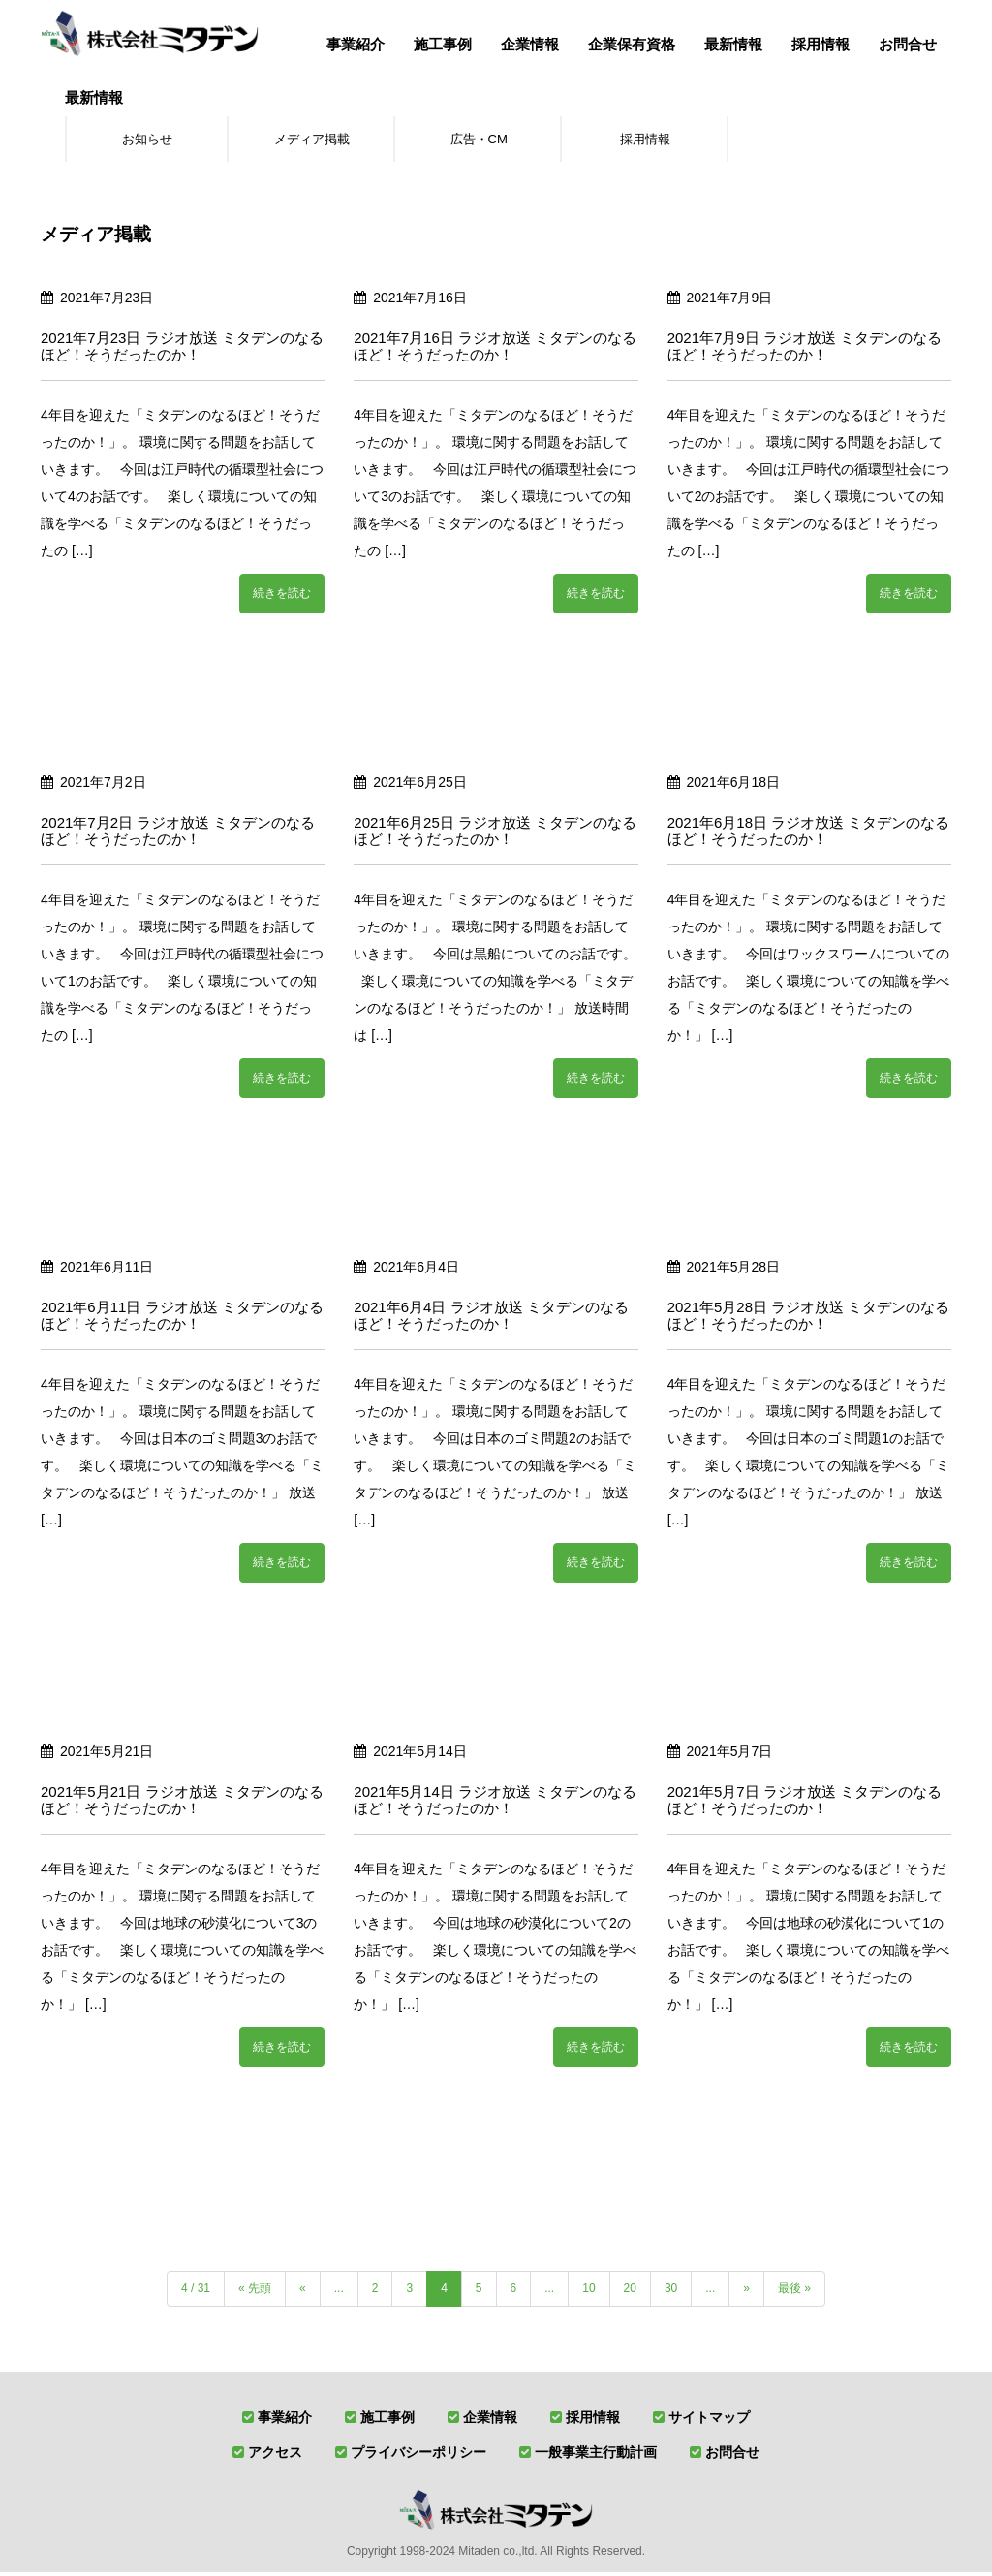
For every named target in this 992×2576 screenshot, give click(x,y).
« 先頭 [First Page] (254, 2292)
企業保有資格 (631, 44)
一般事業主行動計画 (596, 2456)
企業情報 (530, 44)
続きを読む (282, 597)
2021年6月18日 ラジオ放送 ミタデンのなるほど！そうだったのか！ (808, 834)
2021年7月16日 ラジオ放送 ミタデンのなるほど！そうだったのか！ (495, 349)
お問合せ (908, 44)
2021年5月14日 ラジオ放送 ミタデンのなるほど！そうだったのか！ (495, 1803)
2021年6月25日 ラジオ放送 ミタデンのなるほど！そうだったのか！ (495, 834)
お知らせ (147, 140)
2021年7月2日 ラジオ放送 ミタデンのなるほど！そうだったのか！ (178, 834)
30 (671, 2292)
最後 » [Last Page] (794, 2292)
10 (588, 2292)
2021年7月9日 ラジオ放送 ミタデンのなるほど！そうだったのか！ (804, 349)
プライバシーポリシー (418, 2456)
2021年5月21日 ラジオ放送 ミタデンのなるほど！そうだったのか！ (182, 1803)
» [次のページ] (746, 2292)
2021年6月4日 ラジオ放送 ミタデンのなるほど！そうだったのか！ (491, 1319)
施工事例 (443, 44)
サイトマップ (709, 2421)
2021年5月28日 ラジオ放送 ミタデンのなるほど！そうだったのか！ (808, 1319)
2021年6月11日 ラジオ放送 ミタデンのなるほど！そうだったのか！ (182, 1319)
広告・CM (479, 140)
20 (630, 2292)
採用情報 (820, 44)
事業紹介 (355, 44)
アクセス (275, 2456)
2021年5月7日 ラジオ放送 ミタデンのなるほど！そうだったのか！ (804, 1803)
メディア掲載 (312, 140)
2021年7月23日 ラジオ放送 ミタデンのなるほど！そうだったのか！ (182, 349)
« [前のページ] (302, 2292)
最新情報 (733, 44)
